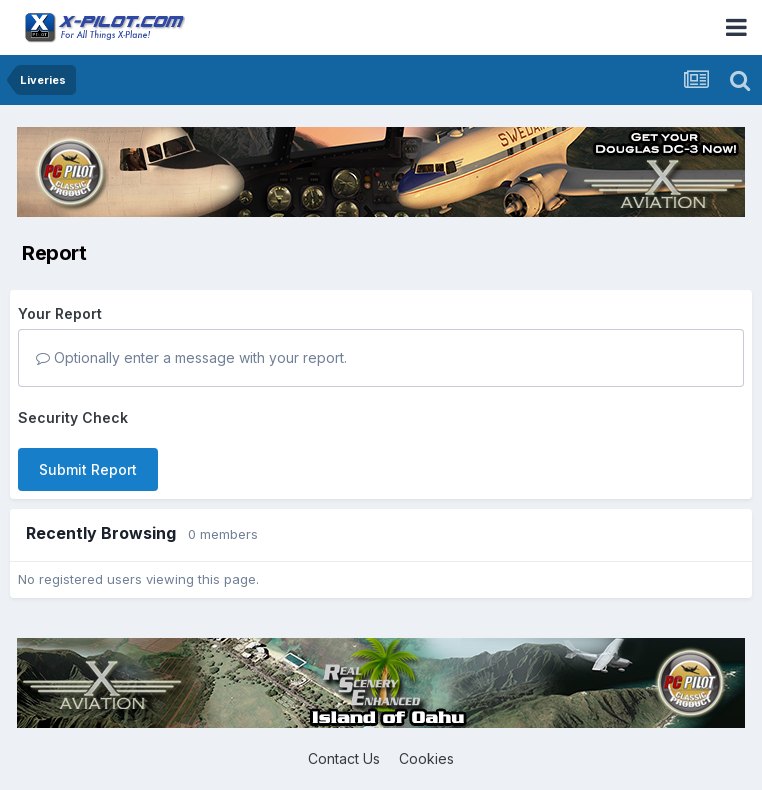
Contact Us (344, 758)
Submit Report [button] (88, 469)
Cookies (426, 758)
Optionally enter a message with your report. (191, 357)
